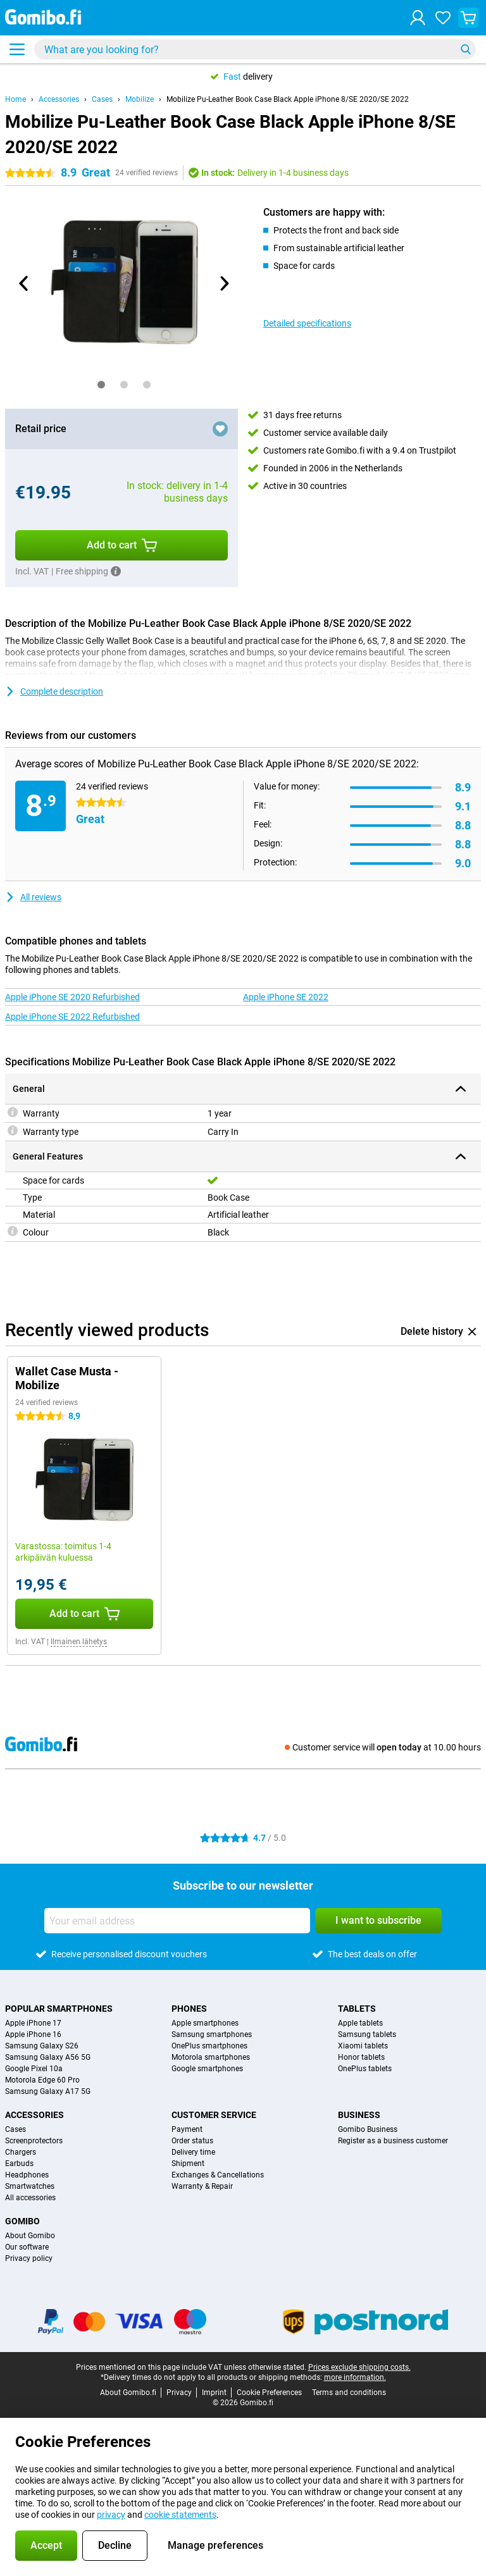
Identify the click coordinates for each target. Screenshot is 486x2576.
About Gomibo (30, 2235)
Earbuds (19, 2163)
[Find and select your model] (255, 49)
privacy (111, 2515)
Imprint (214, 2392)
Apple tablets (360, 2023)
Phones (189, 2008)
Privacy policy (29, 2258)
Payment (186, 2129)
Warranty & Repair (202, 2186)
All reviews (33, 897)
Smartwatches (29, 2186)
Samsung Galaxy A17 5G (47, 2091)
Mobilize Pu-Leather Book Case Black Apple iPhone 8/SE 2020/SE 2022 (287, 99)
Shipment (187, 2163)
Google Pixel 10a (34, 2068)
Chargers (20, 2152)
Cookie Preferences (269, 2392)
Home (15, 99)
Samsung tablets (367, 2034)
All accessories (30, 2197)
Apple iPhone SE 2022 (285, 997)
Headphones (27, 2174)
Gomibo (22, 2221)
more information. (355, 2377)
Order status (192, 2140)
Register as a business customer (393, 2140)
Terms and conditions (349, 2392)
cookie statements (180, 2515)
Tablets (357, 2008)
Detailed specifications (307, 323)
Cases (102, 99)
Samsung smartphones (211, 2034)
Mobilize (139, 99)
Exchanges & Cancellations (217, 2174)
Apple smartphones (205, 2023)
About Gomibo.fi (128, 2392)
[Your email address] (177, 1920)
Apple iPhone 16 (33, 2034)
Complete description (54, 691)
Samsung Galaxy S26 (41, 2045)
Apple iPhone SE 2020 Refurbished (72, 997)
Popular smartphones (59, 2008)
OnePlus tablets (365, 2068)
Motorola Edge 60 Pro (42, 2080)
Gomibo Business (367, 2129)
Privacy (179, 2392)
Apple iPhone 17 (33, 2023)
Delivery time (193, 2152)
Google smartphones (207, 2068)
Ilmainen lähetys (79, 1641)
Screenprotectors (34, 2140)
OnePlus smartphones (209, 2045)
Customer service (213, 2115)
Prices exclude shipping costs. (359, 2367)
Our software (27, 2247)
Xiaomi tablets (363, 2045)
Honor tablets (361, 2057)
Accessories (59, 99)
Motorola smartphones (210, 2057)
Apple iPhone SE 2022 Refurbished (72, 1017)
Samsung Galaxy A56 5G (47, 2057)
